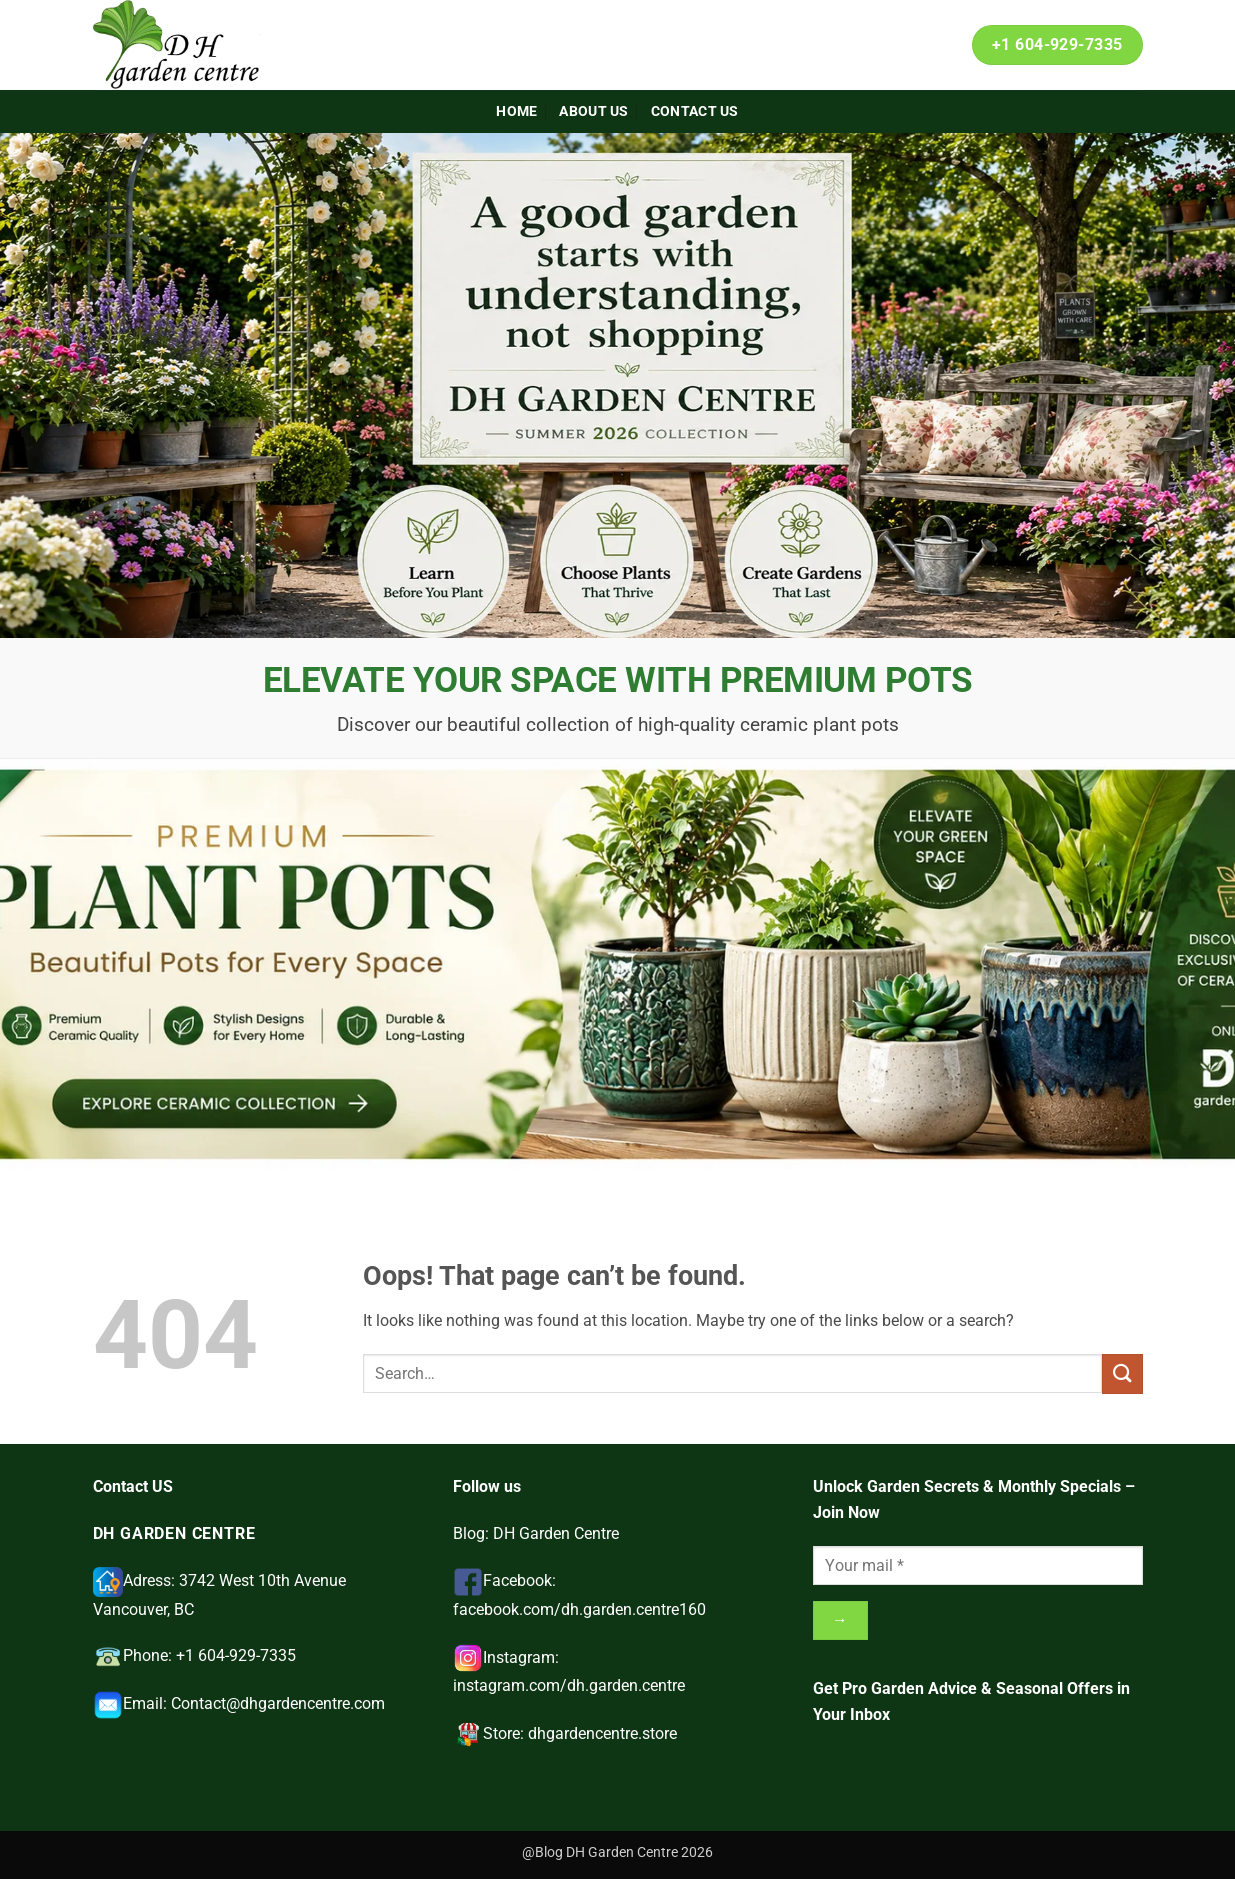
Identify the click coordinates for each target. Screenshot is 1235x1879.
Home (516, 111)
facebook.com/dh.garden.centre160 (579, 1609)
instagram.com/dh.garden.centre (569, 1685)
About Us (593, 111)
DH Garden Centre (556, 1533)
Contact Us (695, 111)
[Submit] (1122, 1373)
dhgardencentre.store (602, 1733)
